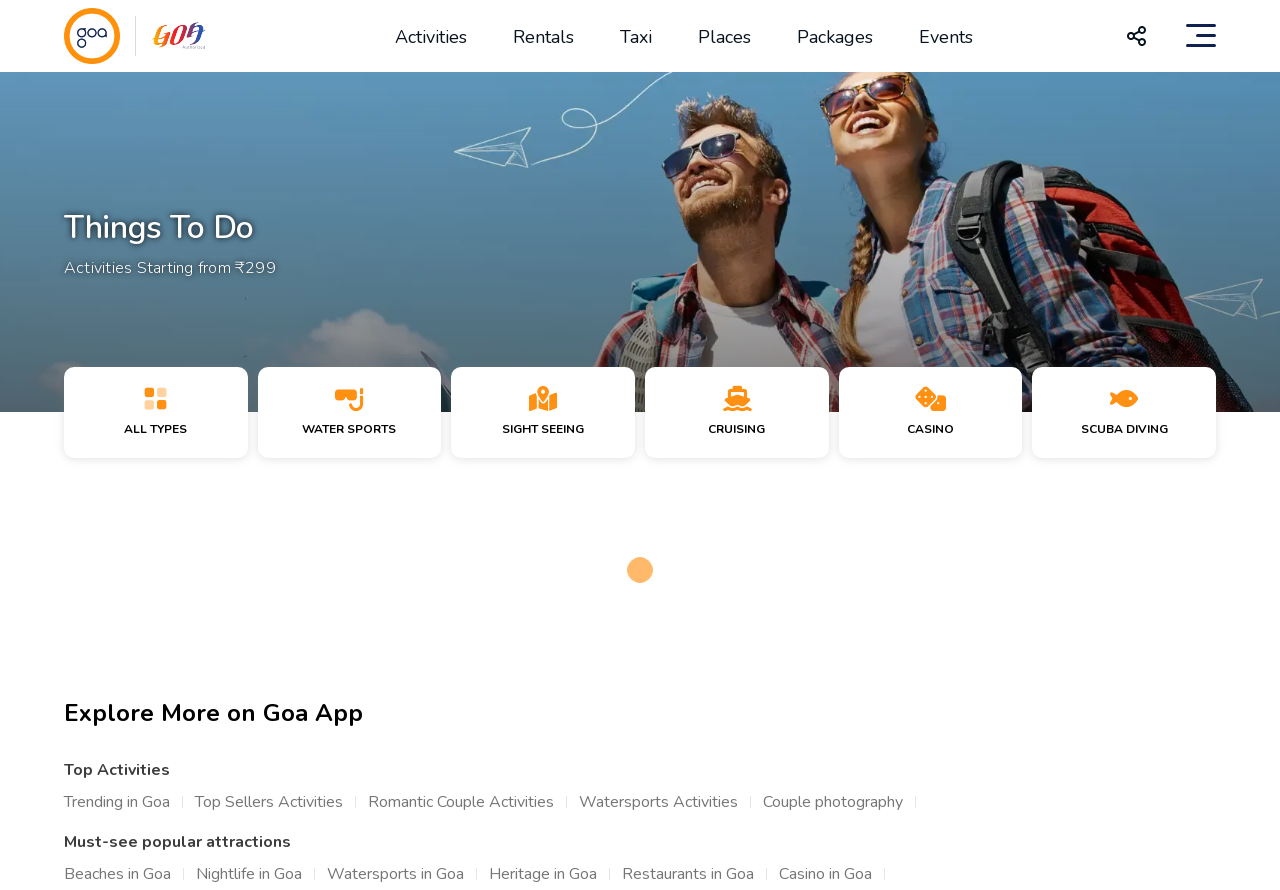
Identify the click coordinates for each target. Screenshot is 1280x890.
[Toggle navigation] (1201, 36)
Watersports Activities (658, 802)
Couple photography (833, 802)
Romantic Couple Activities (461, 802)
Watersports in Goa (395, 874)
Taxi (636, 37)
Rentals (543, 37)
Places (724, 37)
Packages (835, 37)
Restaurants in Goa (688, 874)
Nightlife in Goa (249, 874)
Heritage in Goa (543, 874)
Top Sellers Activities (269, 802)
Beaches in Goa (117, 874)
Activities (431, 37)
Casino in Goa (825, 874)
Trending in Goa (117, 802)
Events (946, 37)
